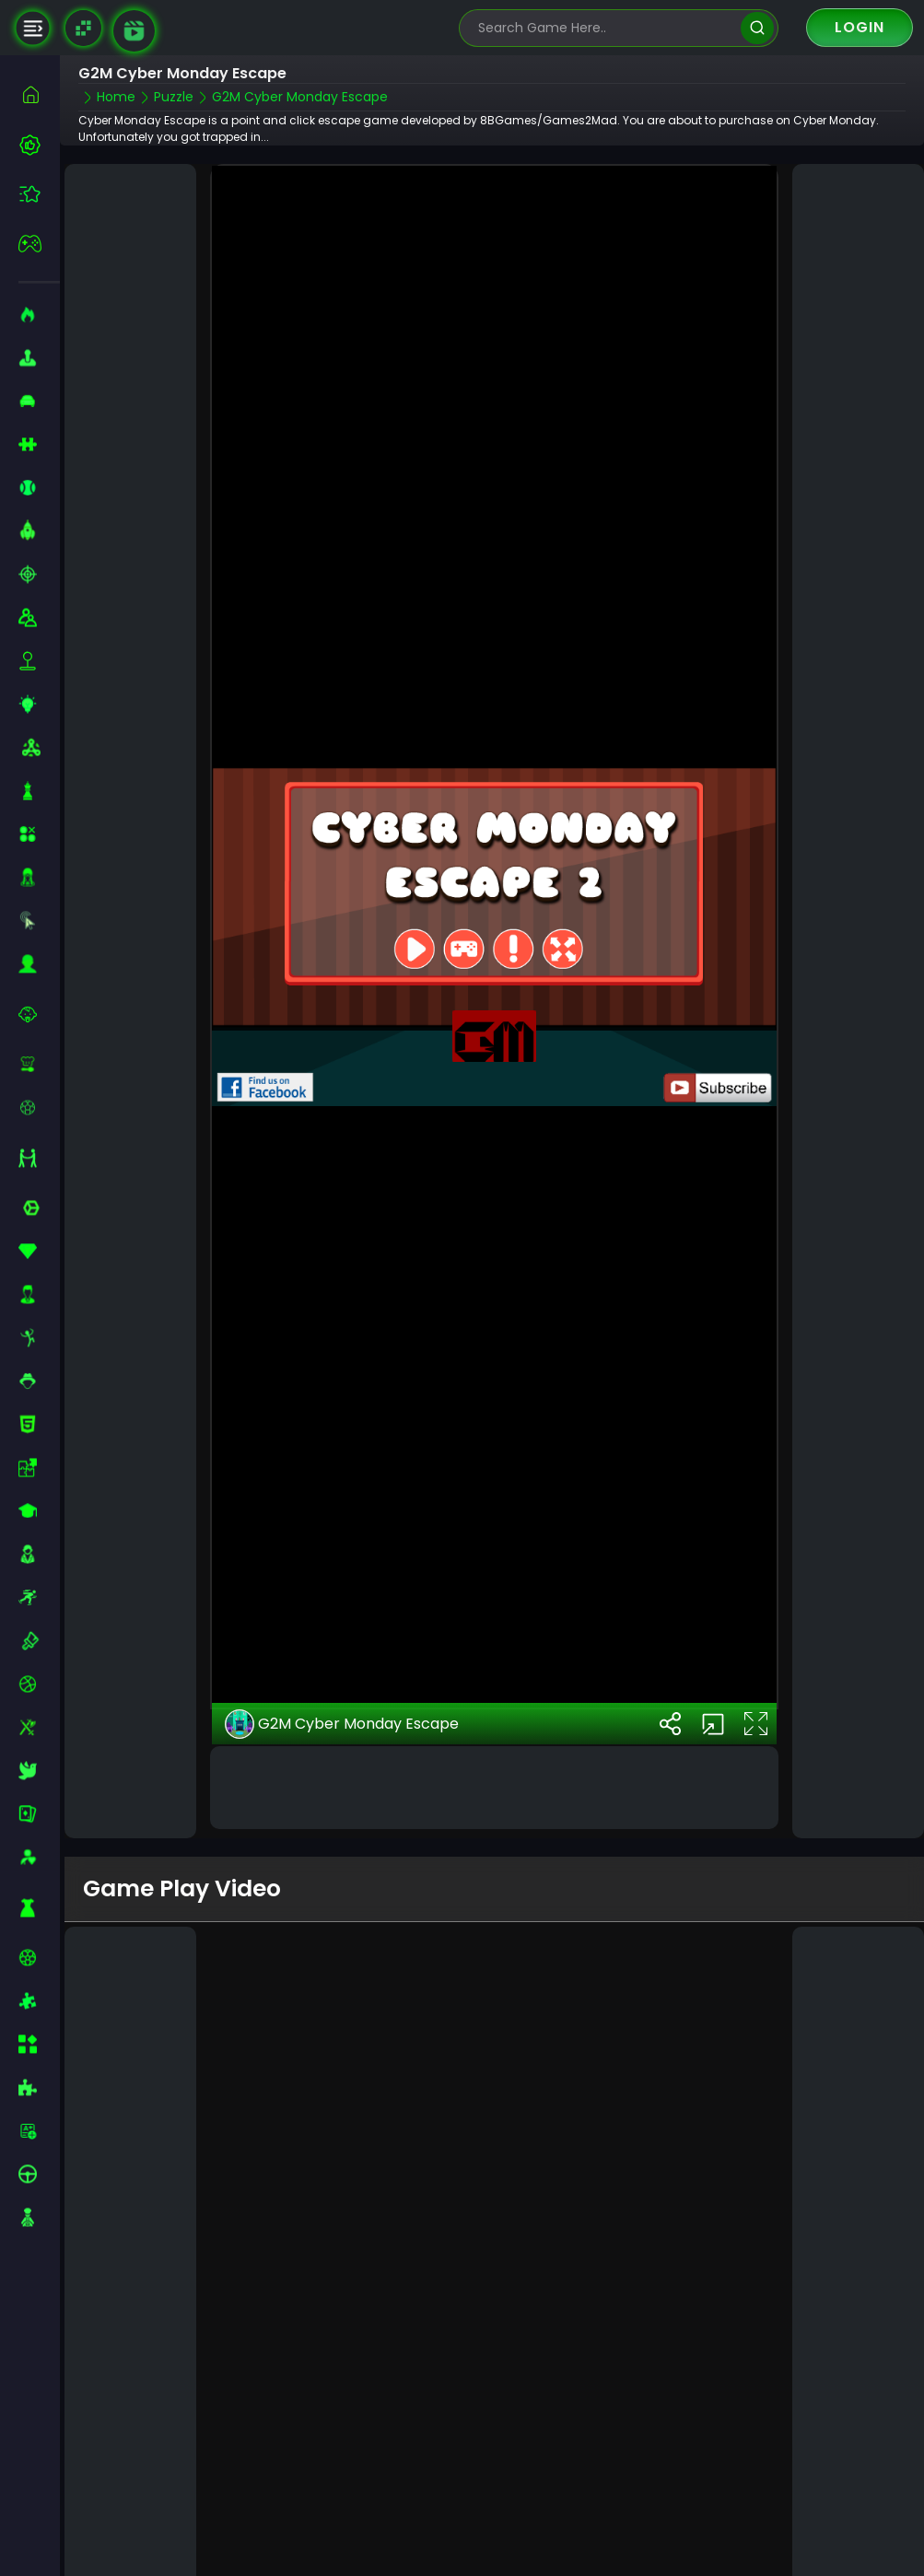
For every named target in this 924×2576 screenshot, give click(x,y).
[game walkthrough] (134, 31)
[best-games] (39, 144)
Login (859, 27)
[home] (39, 94)
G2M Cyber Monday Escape (342, 1637)
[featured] (39, 194)
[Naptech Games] (83, 28)
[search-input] (605, 28)
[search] (757, 28)
